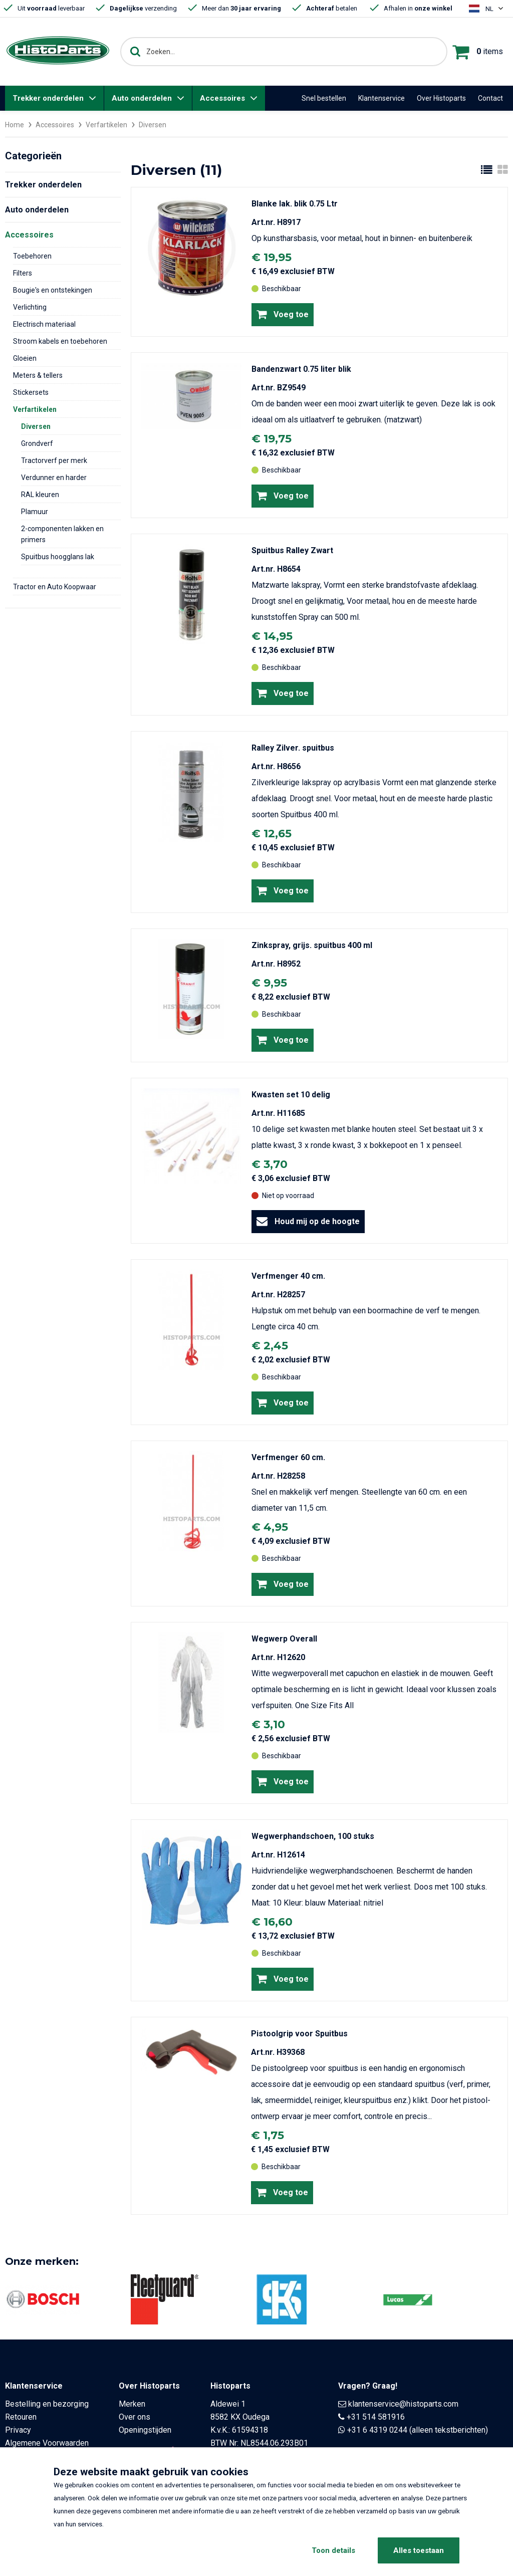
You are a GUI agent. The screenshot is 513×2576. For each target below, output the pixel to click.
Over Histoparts (441, 98)
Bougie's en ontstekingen (52, 290)
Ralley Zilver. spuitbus (292, 747)
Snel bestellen (324, 98)
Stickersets (31, 392)
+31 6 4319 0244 (377, 2429)
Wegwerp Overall (284, 1638)
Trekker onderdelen (48, 98)
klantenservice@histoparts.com (403, 2403)
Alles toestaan (418, 2550)
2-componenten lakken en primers (62, 533)
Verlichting (30, 307)
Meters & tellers (38, 375)
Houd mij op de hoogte (308, 1220)
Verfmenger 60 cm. (288, 1457)
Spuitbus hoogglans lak (57, 556)
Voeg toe (282, 313)
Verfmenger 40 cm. (288, 1275)
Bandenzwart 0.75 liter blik (301, 368)
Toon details (333, 2550)
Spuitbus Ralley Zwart (292, 550)
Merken (132, 2403)
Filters (22, 273)
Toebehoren (32, 256)
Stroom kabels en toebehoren (60, 341)
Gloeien (25, 358)
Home (14, 125)
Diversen (36, 426)
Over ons (134, 2416)
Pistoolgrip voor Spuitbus (299, 2033)
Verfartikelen (106, 125)
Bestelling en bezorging (47, 2403)
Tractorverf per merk (54, 460)
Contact (490, 98)
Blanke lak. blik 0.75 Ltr (294, 203)
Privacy (18, 2429)
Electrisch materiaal (44, 324)
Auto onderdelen (142, 98)
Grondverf (37, 443)
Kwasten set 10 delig (290, 1094)
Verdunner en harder (54, 477)
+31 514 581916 (376, 2416)
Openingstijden (145, 2429)
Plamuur (34, 511)
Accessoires (222, 98)
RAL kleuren (40, 494)
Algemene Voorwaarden (47, 2442)
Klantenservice (381, 98)
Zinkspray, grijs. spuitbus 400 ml (311, 945)
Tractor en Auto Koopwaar (54, 586)
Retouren (21, 2416)
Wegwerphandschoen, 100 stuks (312, 1835)
